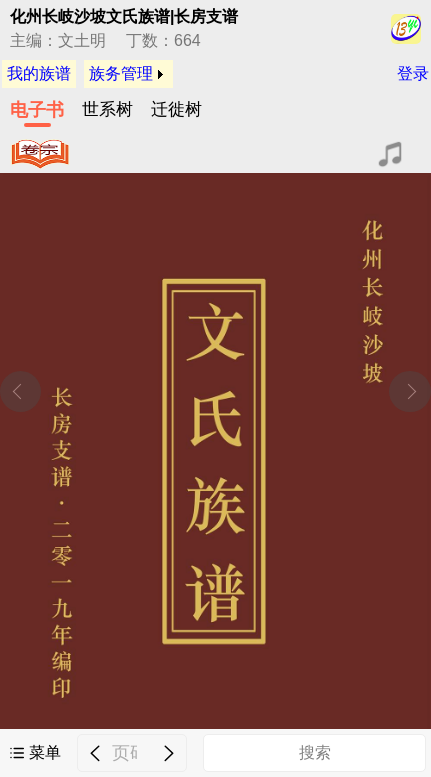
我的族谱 (39, 73)
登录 (413, 73)
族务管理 (121, 73)
